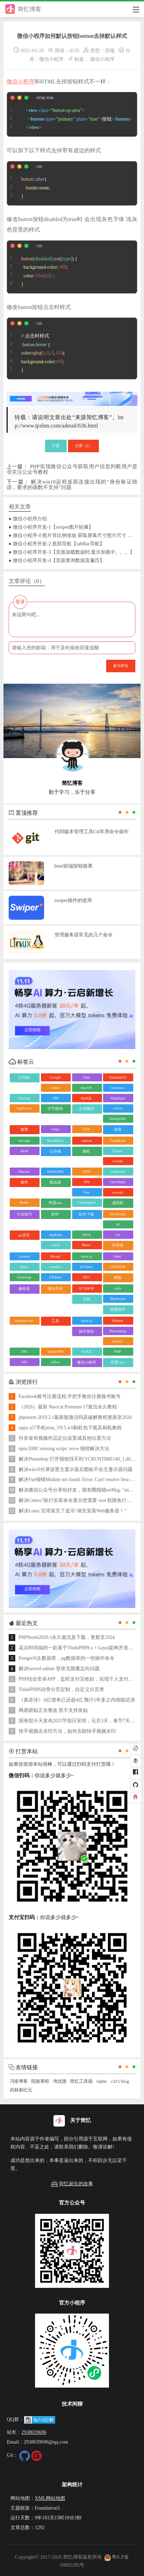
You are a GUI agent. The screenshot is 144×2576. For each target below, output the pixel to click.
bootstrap (24, 1277)
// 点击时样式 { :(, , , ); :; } (36, 348)
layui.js (86, 1320)
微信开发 (55, 1288)
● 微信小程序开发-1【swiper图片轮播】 (51, 527)
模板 (117, 1277)
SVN (86, 1171)
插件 (24, 1182)
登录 (20, 601)
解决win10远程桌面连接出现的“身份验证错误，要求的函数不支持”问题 (72, 484)
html (117, 1256)
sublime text (24, 1320)
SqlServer (24, 1108)
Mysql (55, 1256)
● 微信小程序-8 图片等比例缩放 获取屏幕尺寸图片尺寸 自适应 (72, 535)
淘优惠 (60, 2081)
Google (55, 1077)
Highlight (117, 1098)
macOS (86, 1088)
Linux (55, 1088)
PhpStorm (117, 1299)
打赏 (56, 446)
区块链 (118, 1245)
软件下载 (86, 1214)
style (117, 1288)
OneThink (118, 1182)
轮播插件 (117, 1309)
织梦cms (118, 1362)
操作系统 (86, 1331)
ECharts (87, 1267)
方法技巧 (24, 1214)
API (24, 1362)
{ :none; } (28, 183)
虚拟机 (118, 1203)
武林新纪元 (21, 2090)
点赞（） (83, 446)
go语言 (24, 1235)
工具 (55, 1321)
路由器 (55, 1182)
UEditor (55, 1277)
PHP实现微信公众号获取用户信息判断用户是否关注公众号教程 (72, 469)
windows (118, 1088)
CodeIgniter (86, 1202)
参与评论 (120, 666)
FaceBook (118, 1140)
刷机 (86, 1151)
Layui (55, 1245)
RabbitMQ (55, 1171)
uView (118, 1108)
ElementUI (117, 1077)
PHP (117, 1351)
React (86, 1245)
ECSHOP (86, 1288)
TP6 (86, 1182)
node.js (86, 1256)
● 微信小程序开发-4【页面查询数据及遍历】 (56, 560)
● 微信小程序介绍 (28, 518)
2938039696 (34, 2432)
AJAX (86, 1351)
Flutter (117, 1151)
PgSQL (86, 1098)
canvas (86, 1140)
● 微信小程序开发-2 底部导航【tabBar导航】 (56, 543)
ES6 (86, 1129)
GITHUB (117, 1267)
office (55, 1362)
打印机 (24, 1077)
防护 (55, 1214)
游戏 (117, 1129)
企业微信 (86, 1108)
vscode (117, 1161)
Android (55, 1235)
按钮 (69, 114)
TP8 (55, 1098)
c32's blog (120, 2081)
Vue (86, 1192)
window (55, 1267)
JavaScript (118, 1214)
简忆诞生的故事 (72, 2183)
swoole (117, 1192)
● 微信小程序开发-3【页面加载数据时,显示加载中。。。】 (72, 552)
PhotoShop (117, 1331)
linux (24, 1267)
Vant (86, 1077)
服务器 (24, 1288)
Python (117, 1320)
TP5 (24, 1351)
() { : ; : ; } (42, 267)
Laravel (24, 1256)
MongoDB (118, 1118)
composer (117, 1171)
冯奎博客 (19, 2081)
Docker (23, 1171)
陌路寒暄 (40, 2081)
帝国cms (55, 1203)
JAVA (86, 1235)
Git (117, 1235)
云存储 (55, 1151)
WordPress (55, 1140)
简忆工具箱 (81, 2081)
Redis (24, 1202)
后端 (110, 50)
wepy (55, 1129)
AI (118, 1224)
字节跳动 (55, 1108)
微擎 (24, 1129)
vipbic (101, 2081)
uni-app (24, 1140)
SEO (86, 1277)
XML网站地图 (50, 2498)
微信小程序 (51, 59)
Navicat (24, 1098)
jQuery (117, 1341)
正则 (86, 1299)
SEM (24, 1151)
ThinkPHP (55, 1351)
